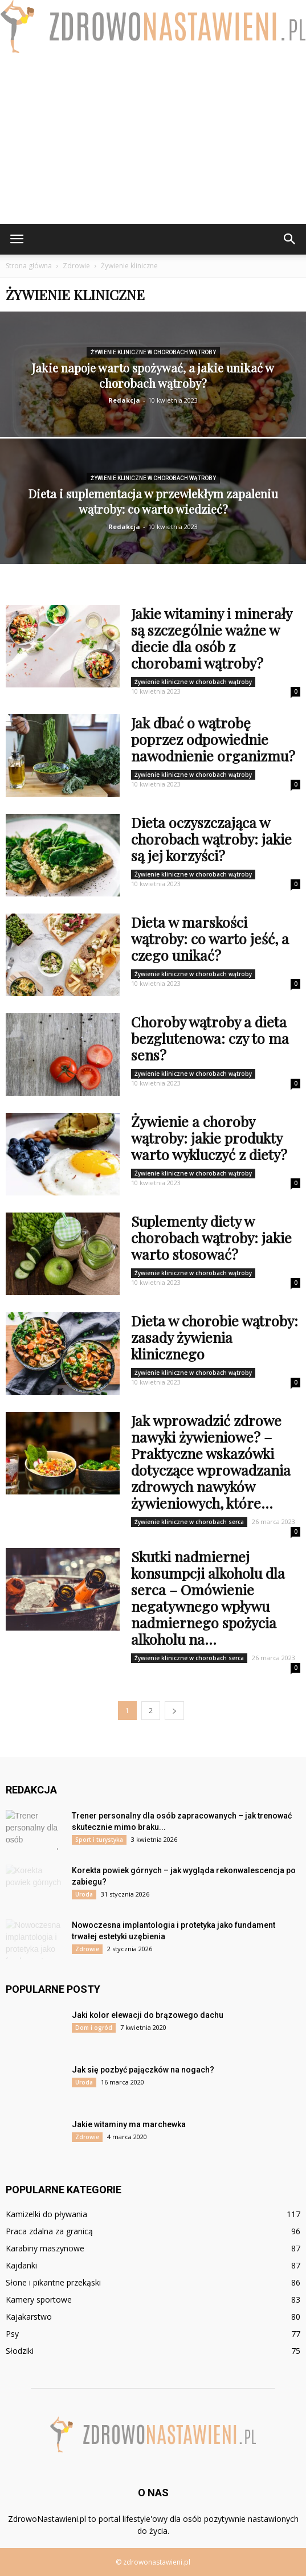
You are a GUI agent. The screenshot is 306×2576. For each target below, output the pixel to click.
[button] (290, 239)
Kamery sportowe (39, 2299)
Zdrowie (87, 1949)
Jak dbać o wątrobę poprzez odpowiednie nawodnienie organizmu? (213, 739)
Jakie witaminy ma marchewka (129, 2124)
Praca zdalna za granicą (49, 2231)
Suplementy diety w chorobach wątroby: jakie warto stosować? (211, 1237)
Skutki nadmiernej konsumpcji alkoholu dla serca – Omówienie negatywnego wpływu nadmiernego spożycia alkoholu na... (208, 1597)
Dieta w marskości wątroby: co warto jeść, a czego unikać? (210, 938)
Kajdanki (21, 2265)
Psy (12, 2333)
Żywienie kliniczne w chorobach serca (189, 1522)
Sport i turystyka (99, 1840)
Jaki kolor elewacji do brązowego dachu (147, 2015)
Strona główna (29, 266)
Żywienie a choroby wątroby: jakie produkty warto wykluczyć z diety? (209, 1138)
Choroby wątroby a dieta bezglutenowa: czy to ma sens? (210, 1038)
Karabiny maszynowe (45, 2248)
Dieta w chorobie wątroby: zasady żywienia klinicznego (214, 1337)
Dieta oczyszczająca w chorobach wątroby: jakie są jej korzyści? (211, 839)
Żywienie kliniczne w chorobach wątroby (153, 352)
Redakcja (124, 400)
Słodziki (20, 2350)
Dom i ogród (93, 2028)
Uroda (84, 1894)
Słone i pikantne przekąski (53, 2282)
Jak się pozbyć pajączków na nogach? (143, 2069)
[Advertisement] (153, 138)
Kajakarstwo (29, 2316)
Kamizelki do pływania (46, 2214)
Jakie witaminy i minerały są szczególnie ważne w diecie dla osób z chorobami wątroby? (211, 638)
